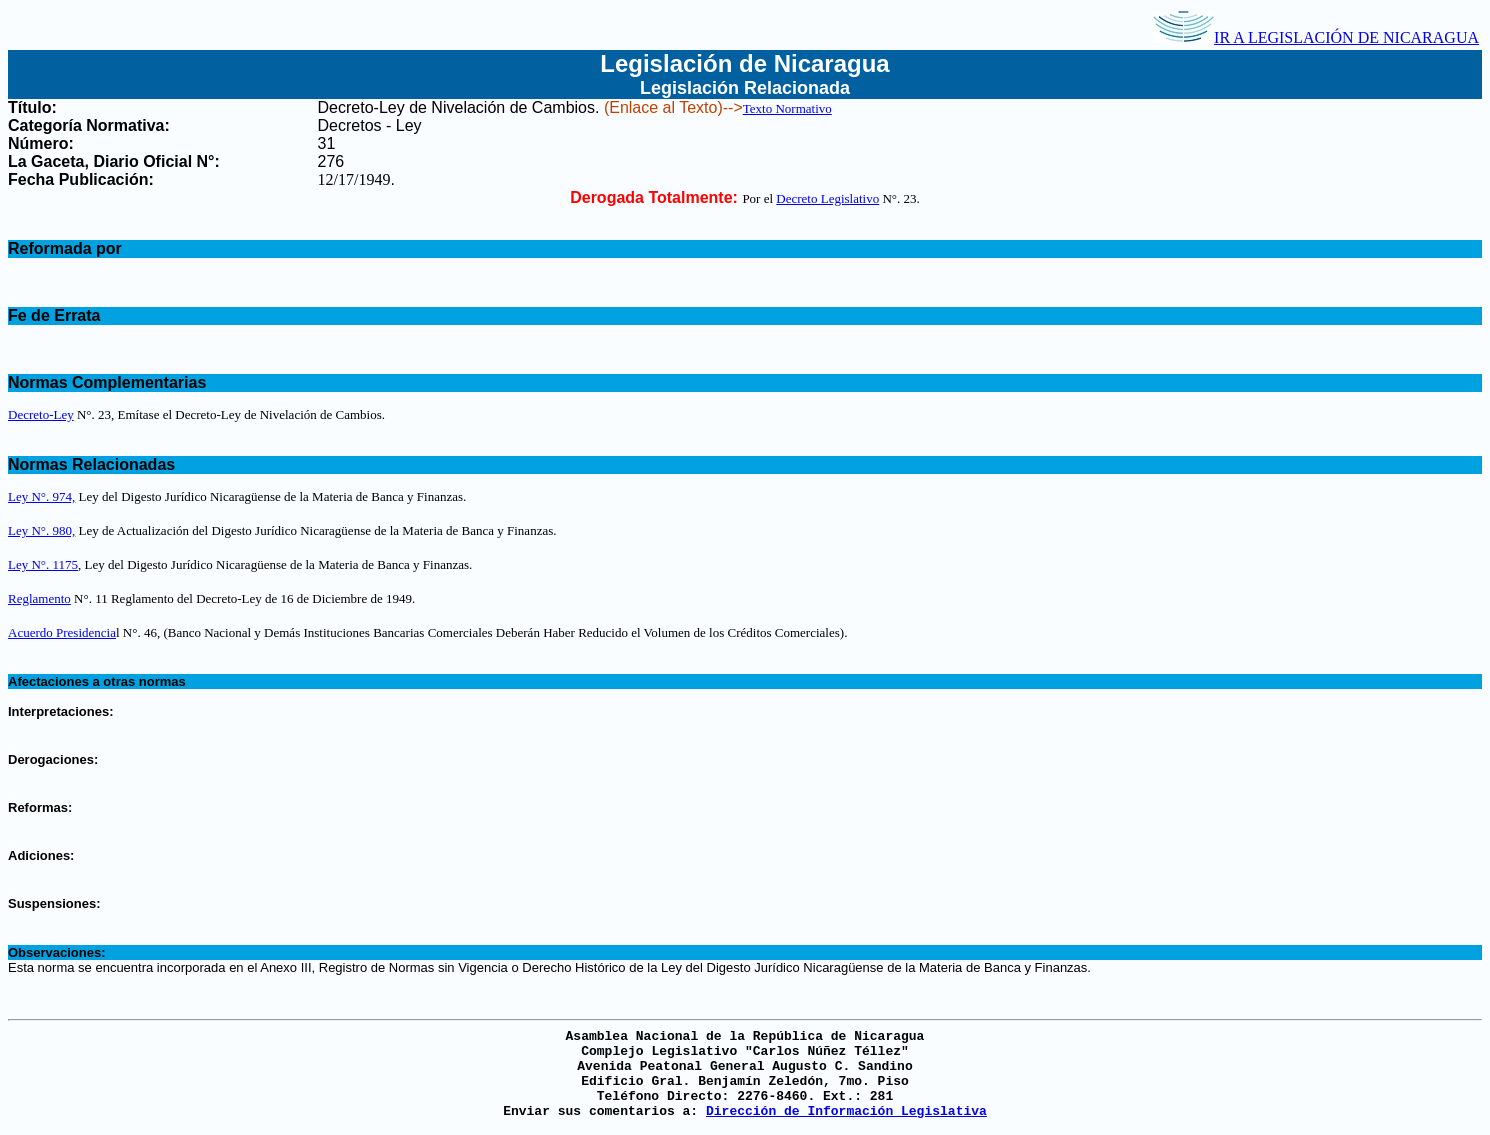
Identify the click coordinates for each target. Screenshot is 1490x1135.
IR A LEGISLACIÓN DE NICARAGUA (1316, 37)
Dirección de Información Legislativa (846, 1111)
